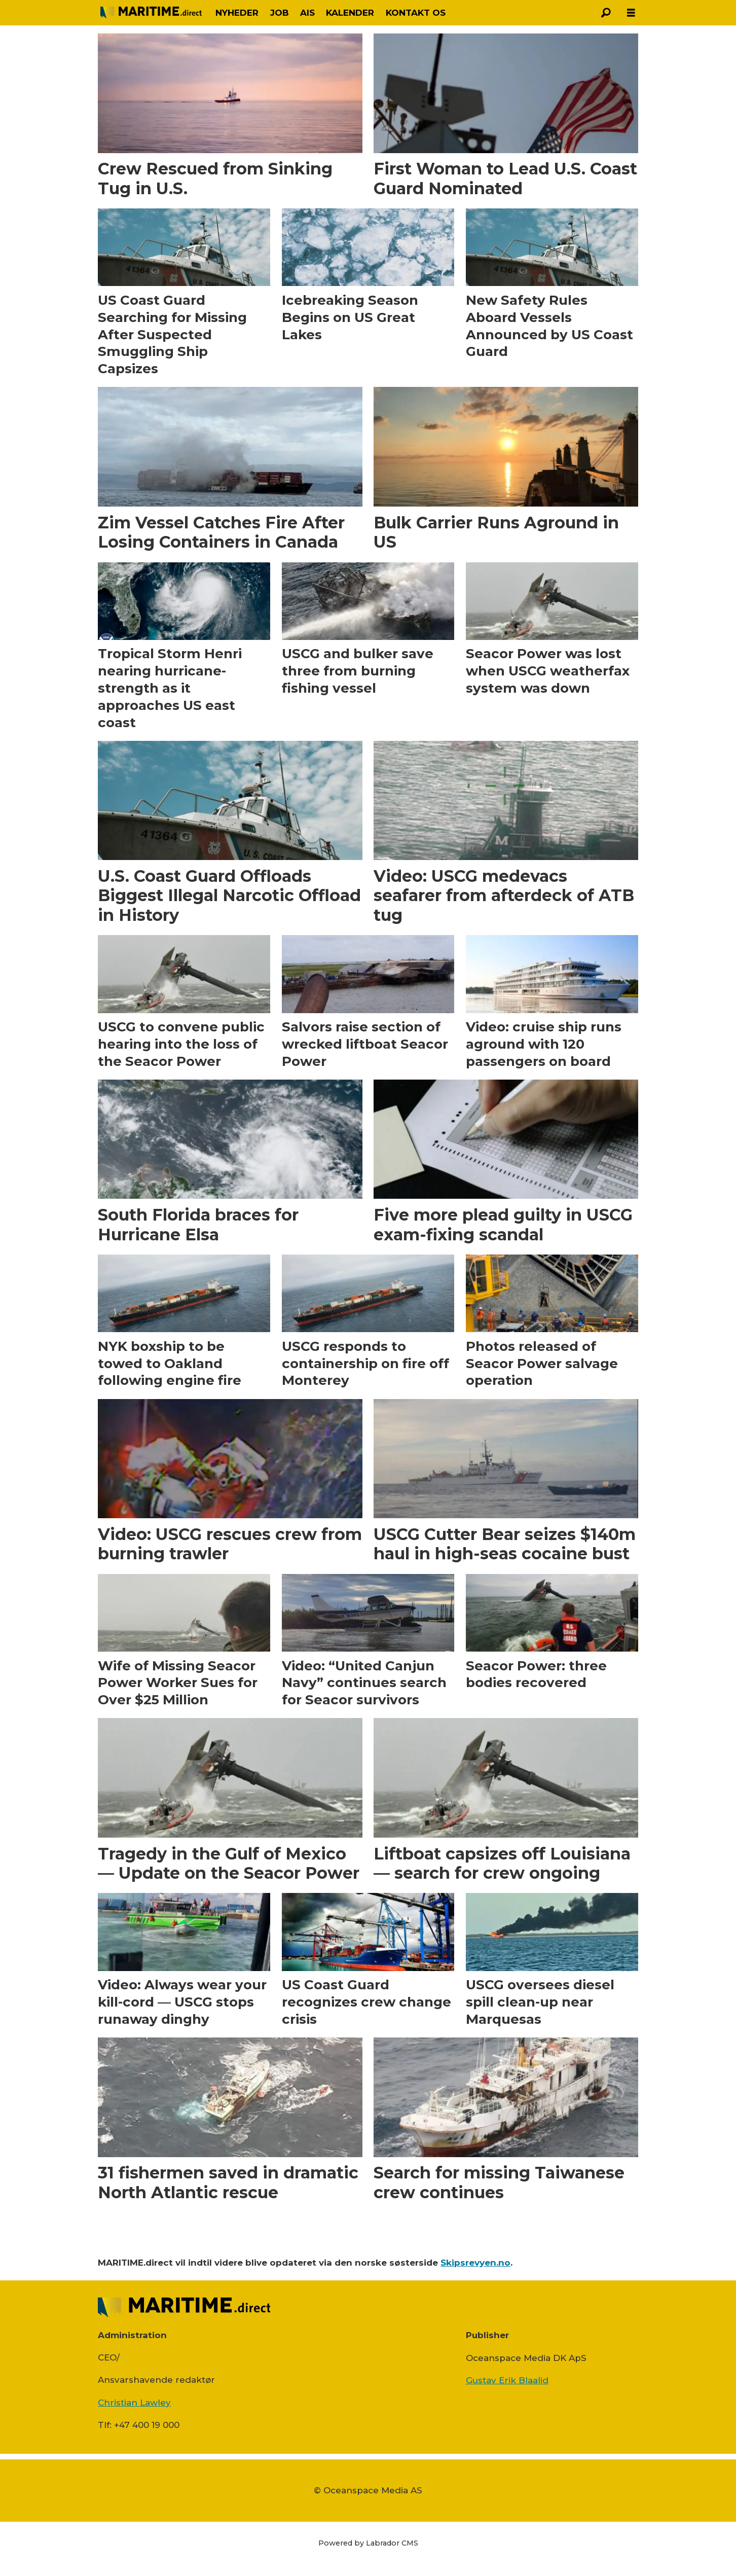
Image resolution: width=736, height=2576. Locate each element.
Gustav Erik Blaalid (507, 2380)
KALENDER (350, 13)
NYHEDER (237, 13)
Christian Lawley (134, 2403)
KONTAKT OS (416, 13)
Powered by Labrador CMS (368, 2543)
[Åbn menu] (631, 13)
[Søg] (605, 12)
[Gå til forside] (151, 12)
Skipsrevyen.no (475, 2263)
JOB (279, 13)
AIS (307, 13)
